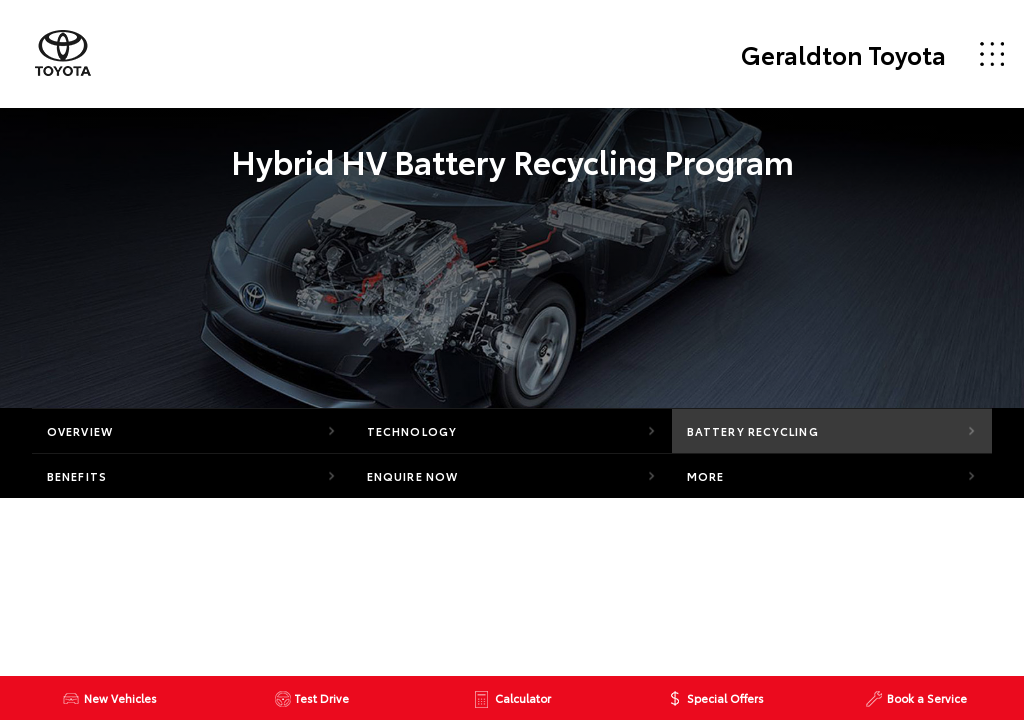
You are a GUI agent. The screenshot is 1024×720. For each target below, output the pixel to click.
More (705, 476)
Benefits (77, 476)
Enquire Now (412, 476)
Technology (412, 431)
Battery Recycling (753, 431)
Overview (80, 431)
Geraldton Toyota (843, 54)
